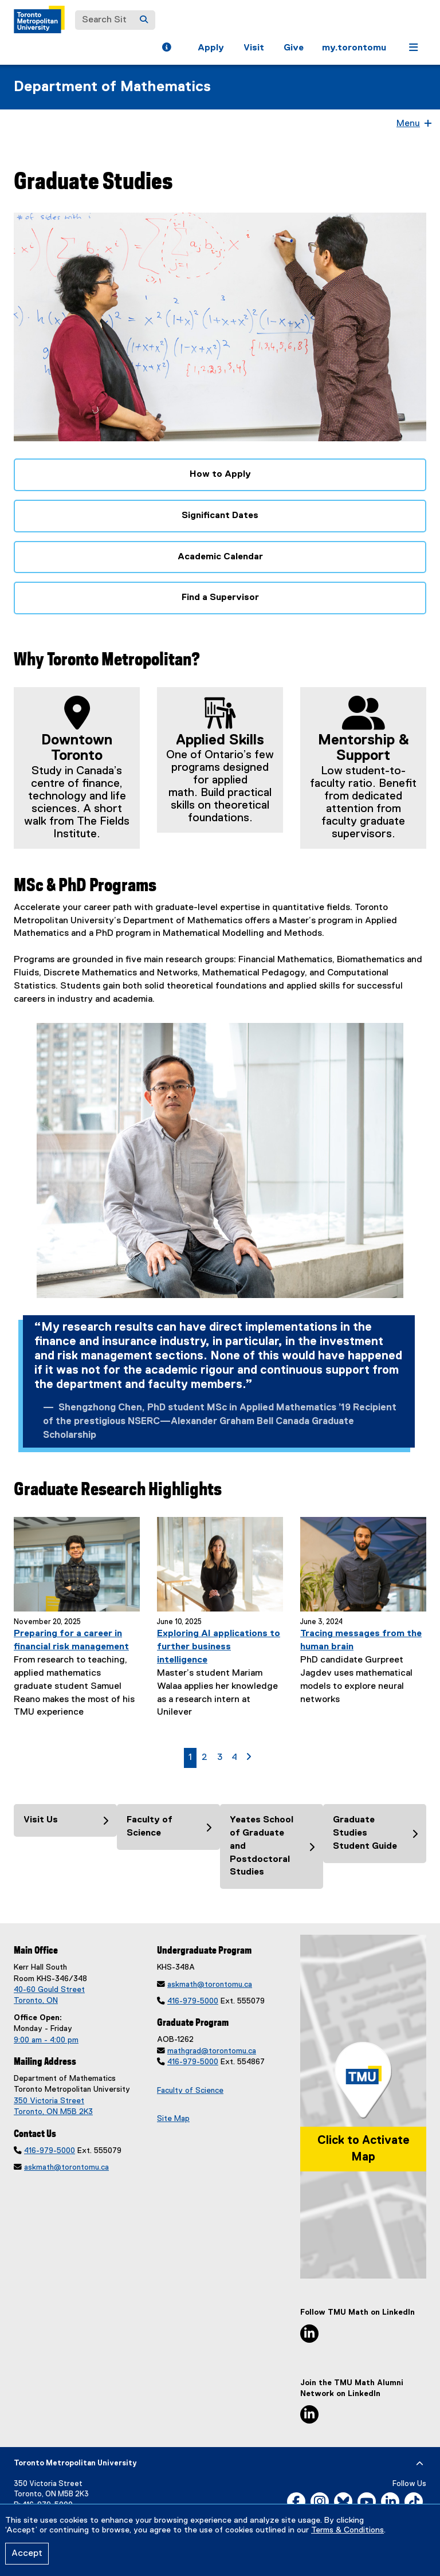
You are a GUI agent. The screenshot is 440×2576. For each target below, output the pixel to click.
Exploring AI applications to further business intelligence (218, 1647)
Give (294, 48)
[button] (166, 48)
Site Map (173, 2119)
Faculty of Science (190, 2091)
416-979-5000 (49, 2151)
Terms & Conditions (347, 2530)
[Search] (143, 20)
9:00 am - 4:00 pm (46, 2040)
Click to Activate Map (363, 2149)
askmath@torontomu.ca (66, 2167)
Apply (211, 48)
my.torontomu (354, 48)
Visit (253, 48)
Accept (26, 2553)
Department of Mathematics (112, 87)
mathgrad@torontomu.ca (211, 2051)
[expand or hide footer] (419, 2464)
